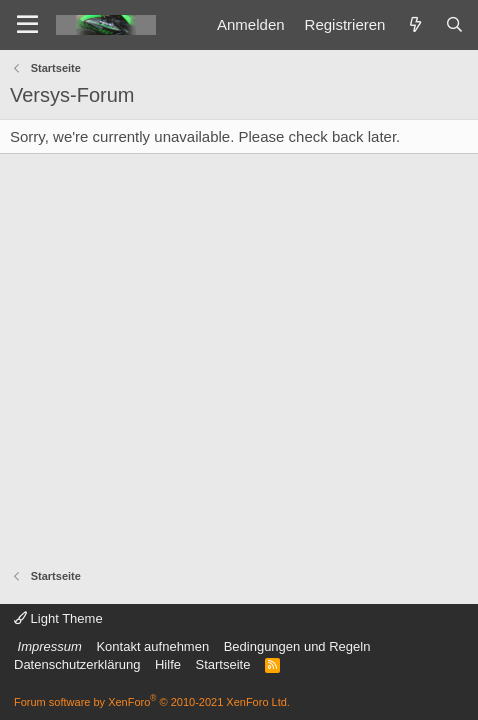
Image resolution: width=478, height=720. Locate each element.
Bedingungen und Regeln (297, 646)
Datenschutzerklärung (77, 664)
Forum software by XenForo (152, 702)
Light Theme (58, 618)
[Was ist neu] (414, 24)
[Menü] (27, 25)
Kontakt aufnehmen (152, 646)
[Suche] (454, 24)
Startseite (222, 664)
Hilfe (168, 664)
